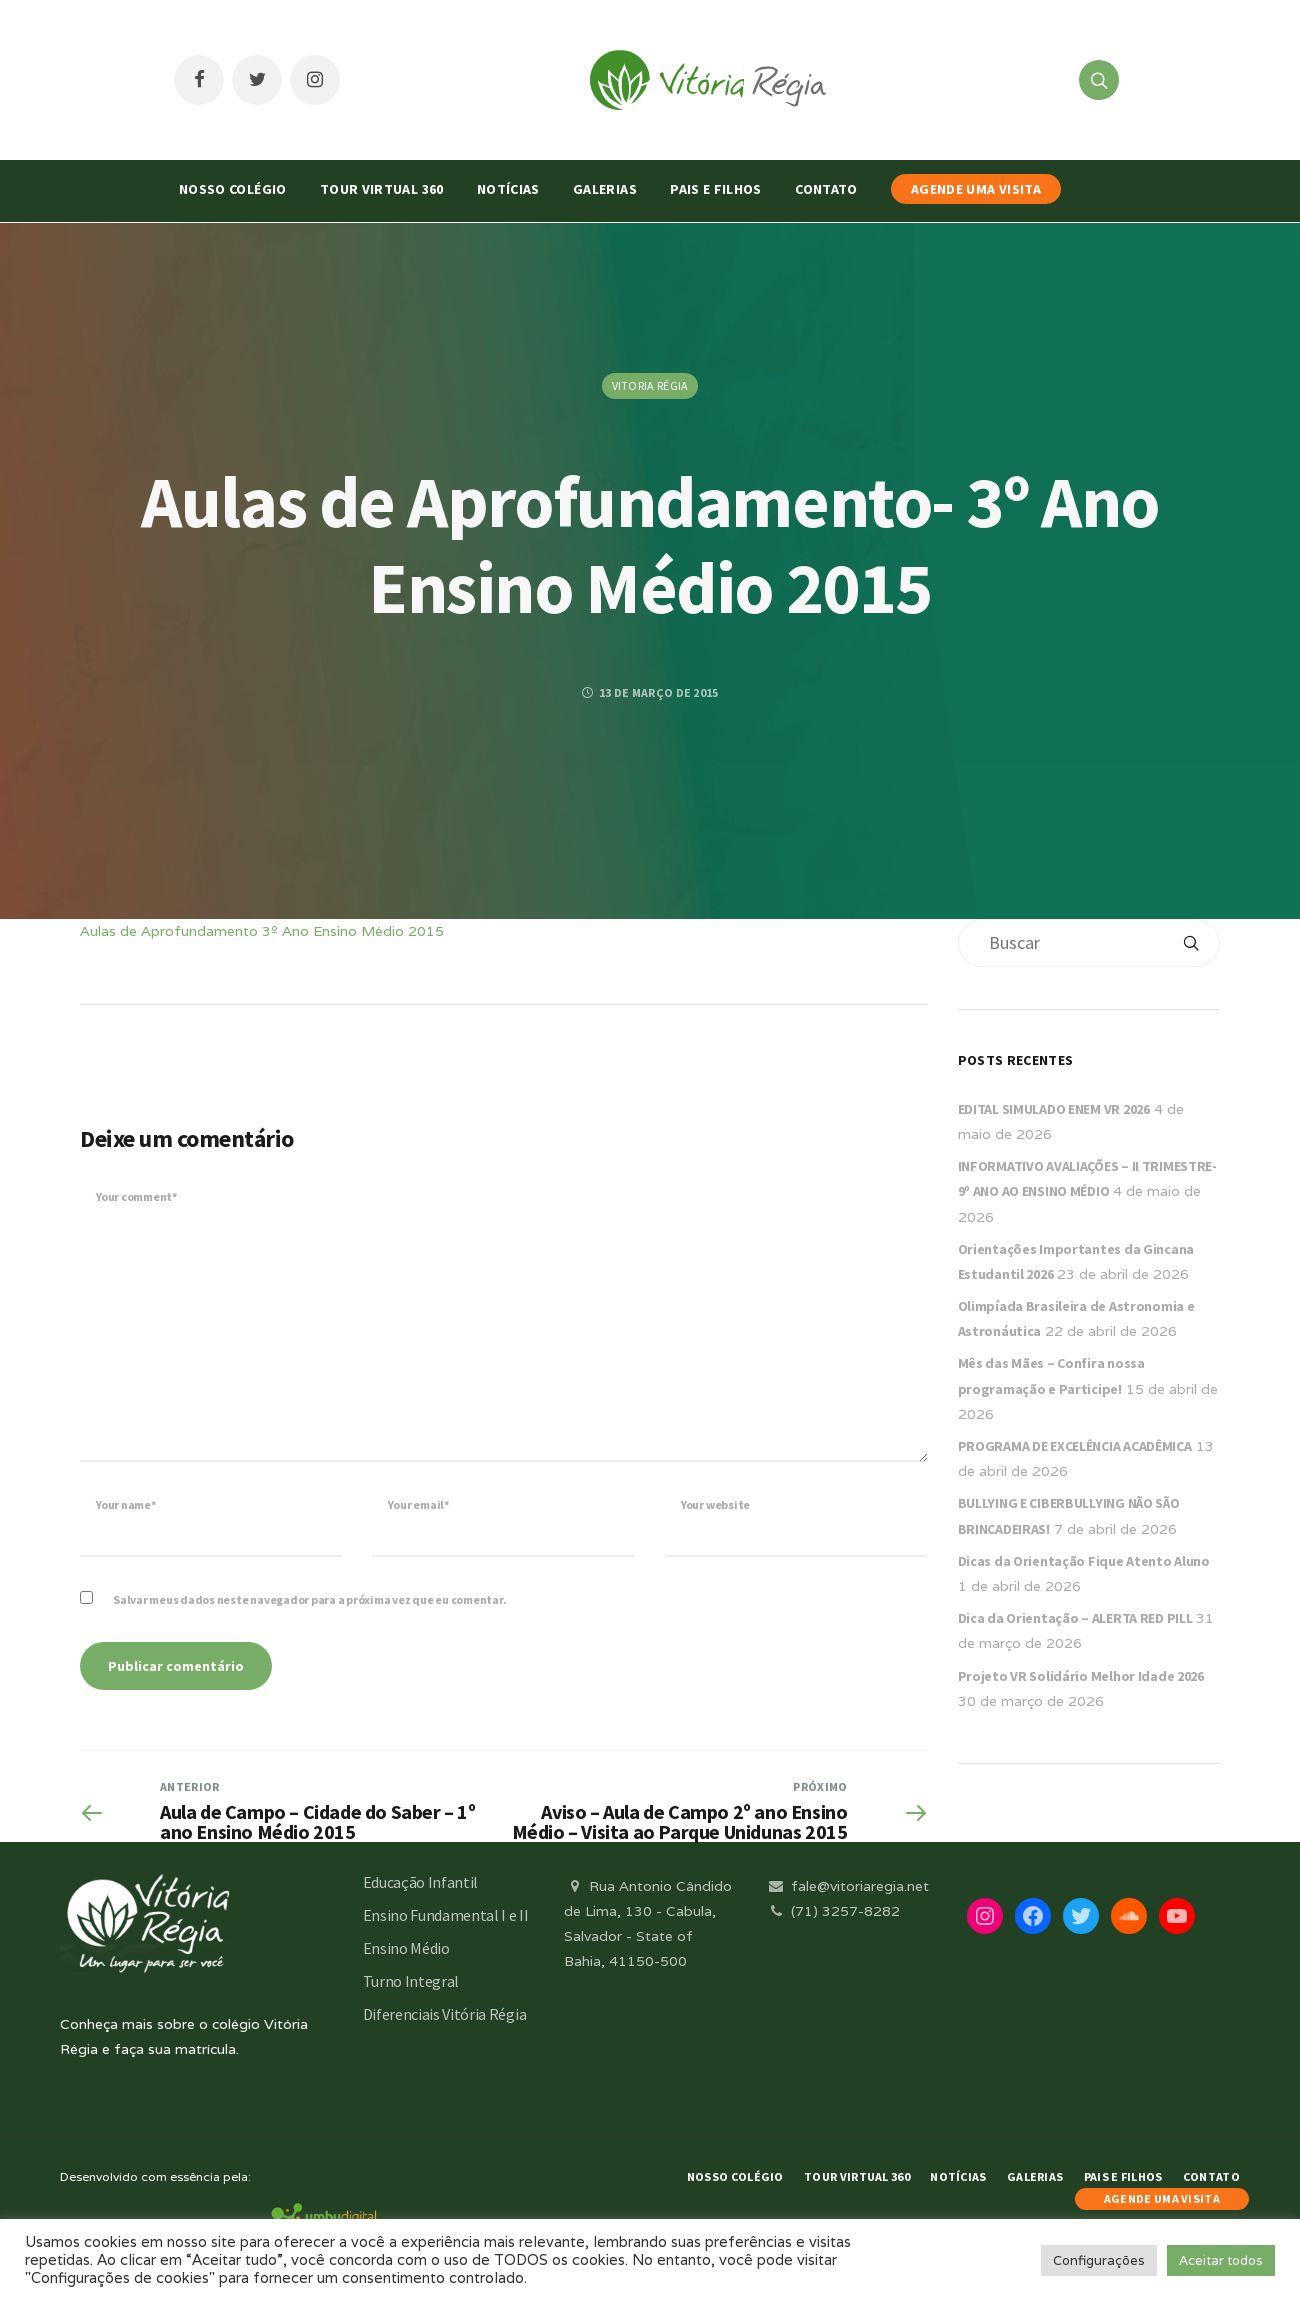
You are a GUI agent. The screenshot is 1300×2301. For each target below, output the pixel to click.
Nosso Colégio (233, 189)
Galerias (605, 189)
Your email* (418, 1504)
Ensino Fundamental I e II (446, 1915)
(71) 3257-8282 (833, 1911)
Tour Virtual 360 (382, 189)
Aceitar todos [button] (1221, 2260)
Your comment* (136, 1196)
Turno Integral (411, 1981)
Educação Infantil (421, 1882)
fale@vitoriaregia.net (847, 1886)
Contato (826, 189)
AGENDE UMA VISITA (976, 189)
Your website (715, 1504)
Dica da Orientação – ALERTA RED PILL (1075, 1618)
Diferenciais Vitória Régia (445, 2014)
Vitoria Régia (650, 385)
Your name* (126, 1504)
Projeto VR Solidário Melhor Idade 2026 (1081, 1676)
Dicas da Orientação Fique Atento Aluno (1084, 1561)
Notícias (508, 189)
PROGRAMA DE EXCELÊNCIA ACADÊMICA (1075, 1446)
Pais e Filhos (716, 189)
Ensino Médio (406, 1948)
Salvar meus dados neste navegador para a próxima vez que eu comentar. (309, 1599)
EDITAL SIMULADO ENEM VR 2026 (1054, 1109)
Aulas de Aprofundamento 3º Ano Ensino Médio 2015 (262, 931)
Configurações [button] (1099, 2260)
